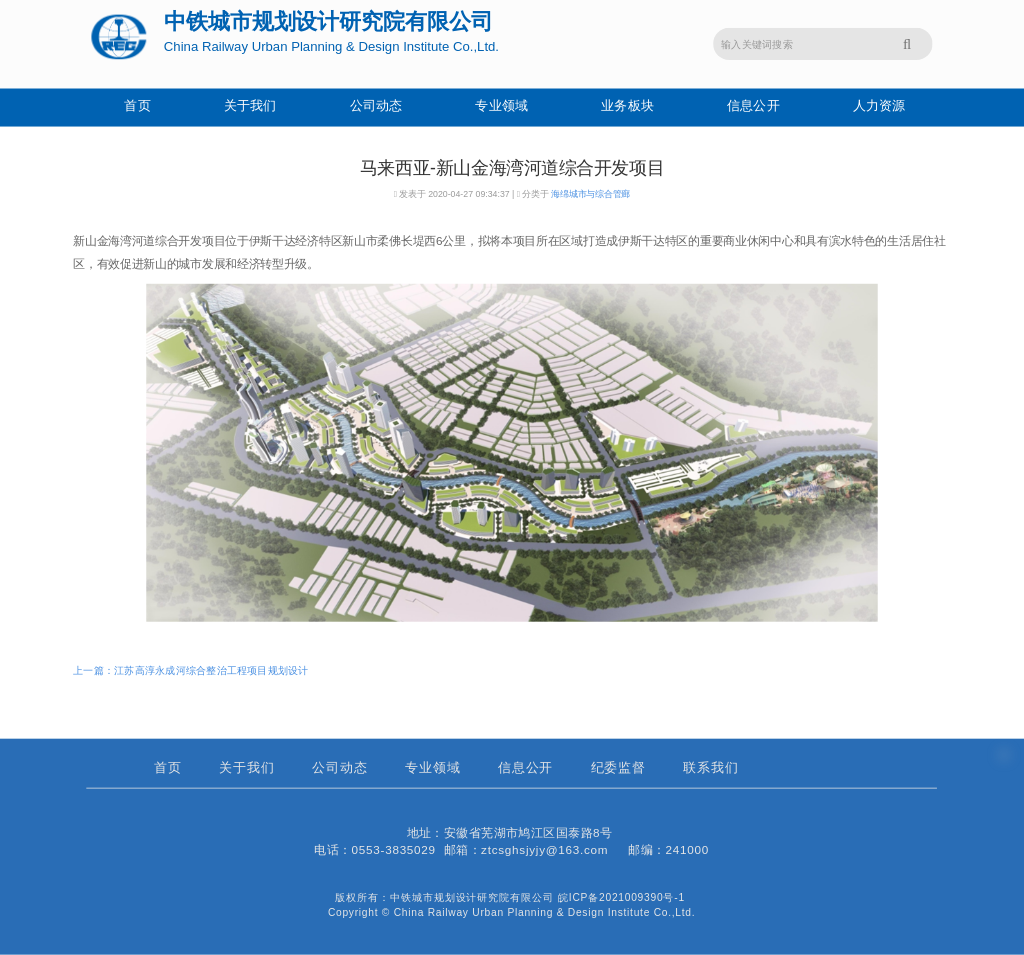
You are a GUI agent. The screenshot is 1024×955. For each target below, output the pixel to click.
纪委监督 (619, 768)
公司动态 (376, 106)
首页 (137, 106)
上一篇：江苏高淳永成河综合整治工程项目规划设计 (191, 670)
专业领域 (501, 106)
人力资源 (879, 106)
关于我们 (250, 106)
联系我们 (711, 768)
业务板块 (627, 106)
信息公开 (753, 106)
